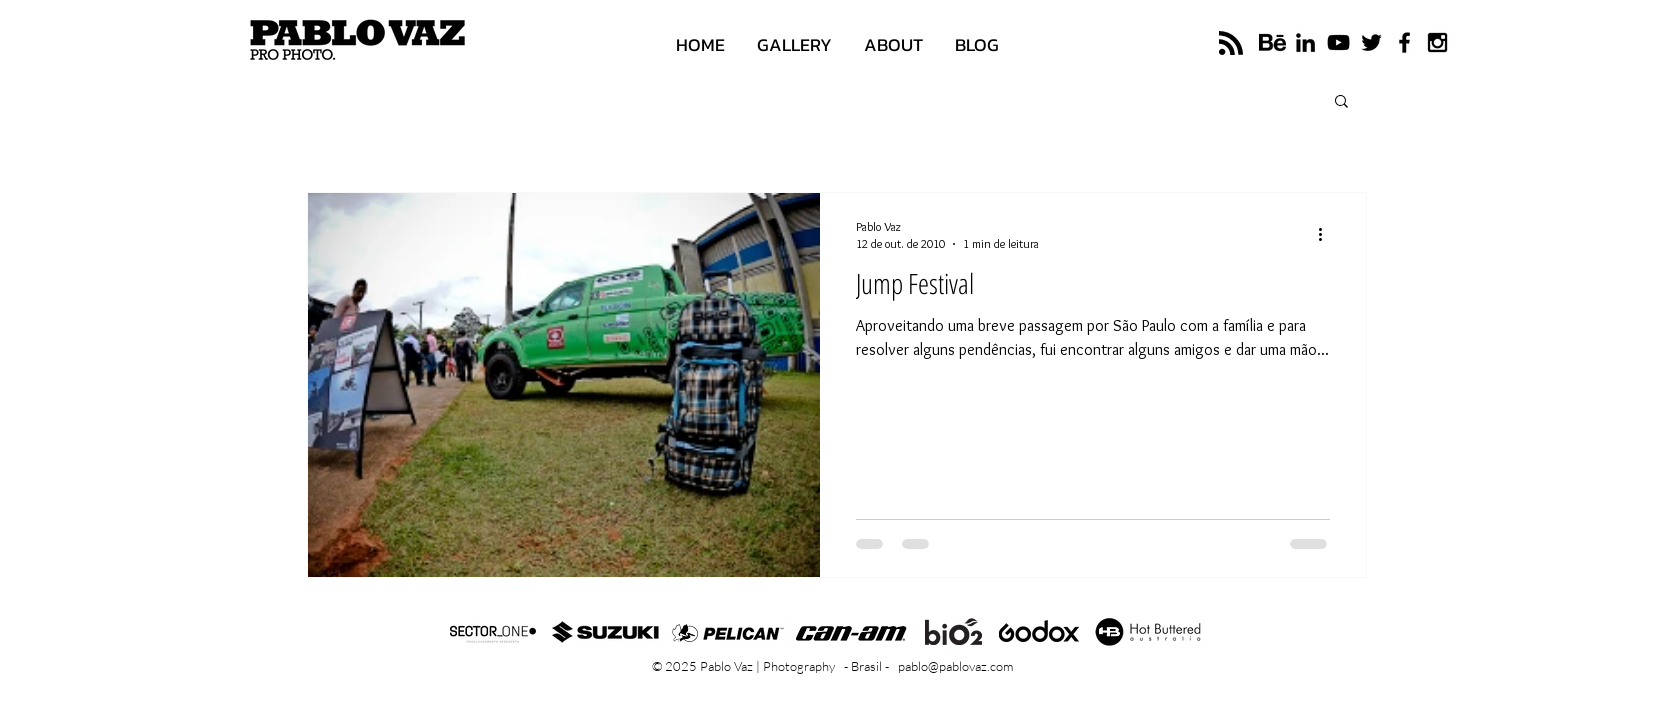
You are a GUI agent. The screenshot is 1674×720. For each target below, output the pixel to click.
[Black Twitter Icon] (1371, 42)
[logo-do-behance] (1272, 42)
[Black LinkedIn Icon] (1305, 42)
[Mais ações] (1327, 234)
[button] (1341, 102)
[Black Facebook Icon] (1404, 42)
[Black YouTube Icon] (1338, 42)
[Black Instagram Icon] (1437, 42)
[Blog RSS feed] (1231, 44)
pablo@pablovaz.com (955, 666)
